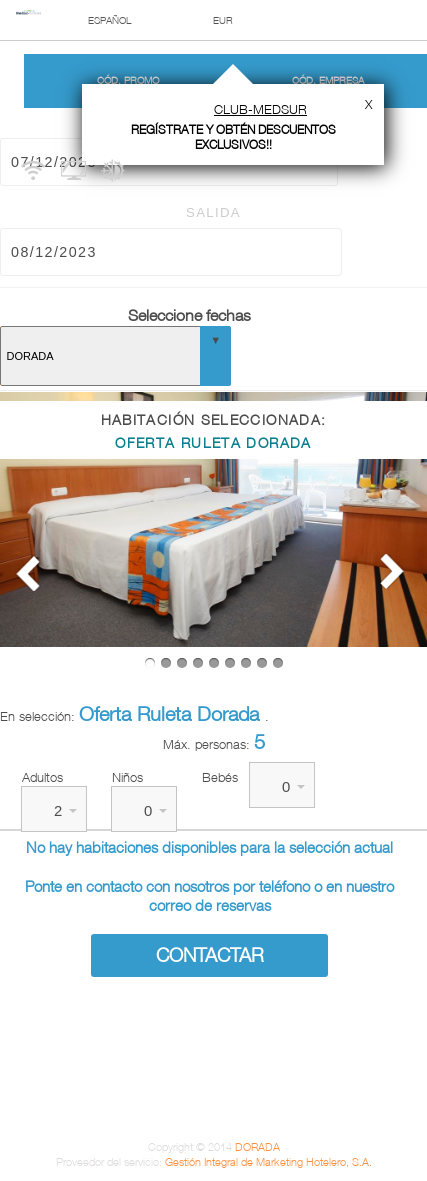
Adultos (42, 777)
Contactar (210, 955)
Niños (127, 777)
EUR (223, 20)
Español (109, 20)
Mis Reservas (412, 78)
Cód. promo (128, 80)
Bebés (220, 777)
